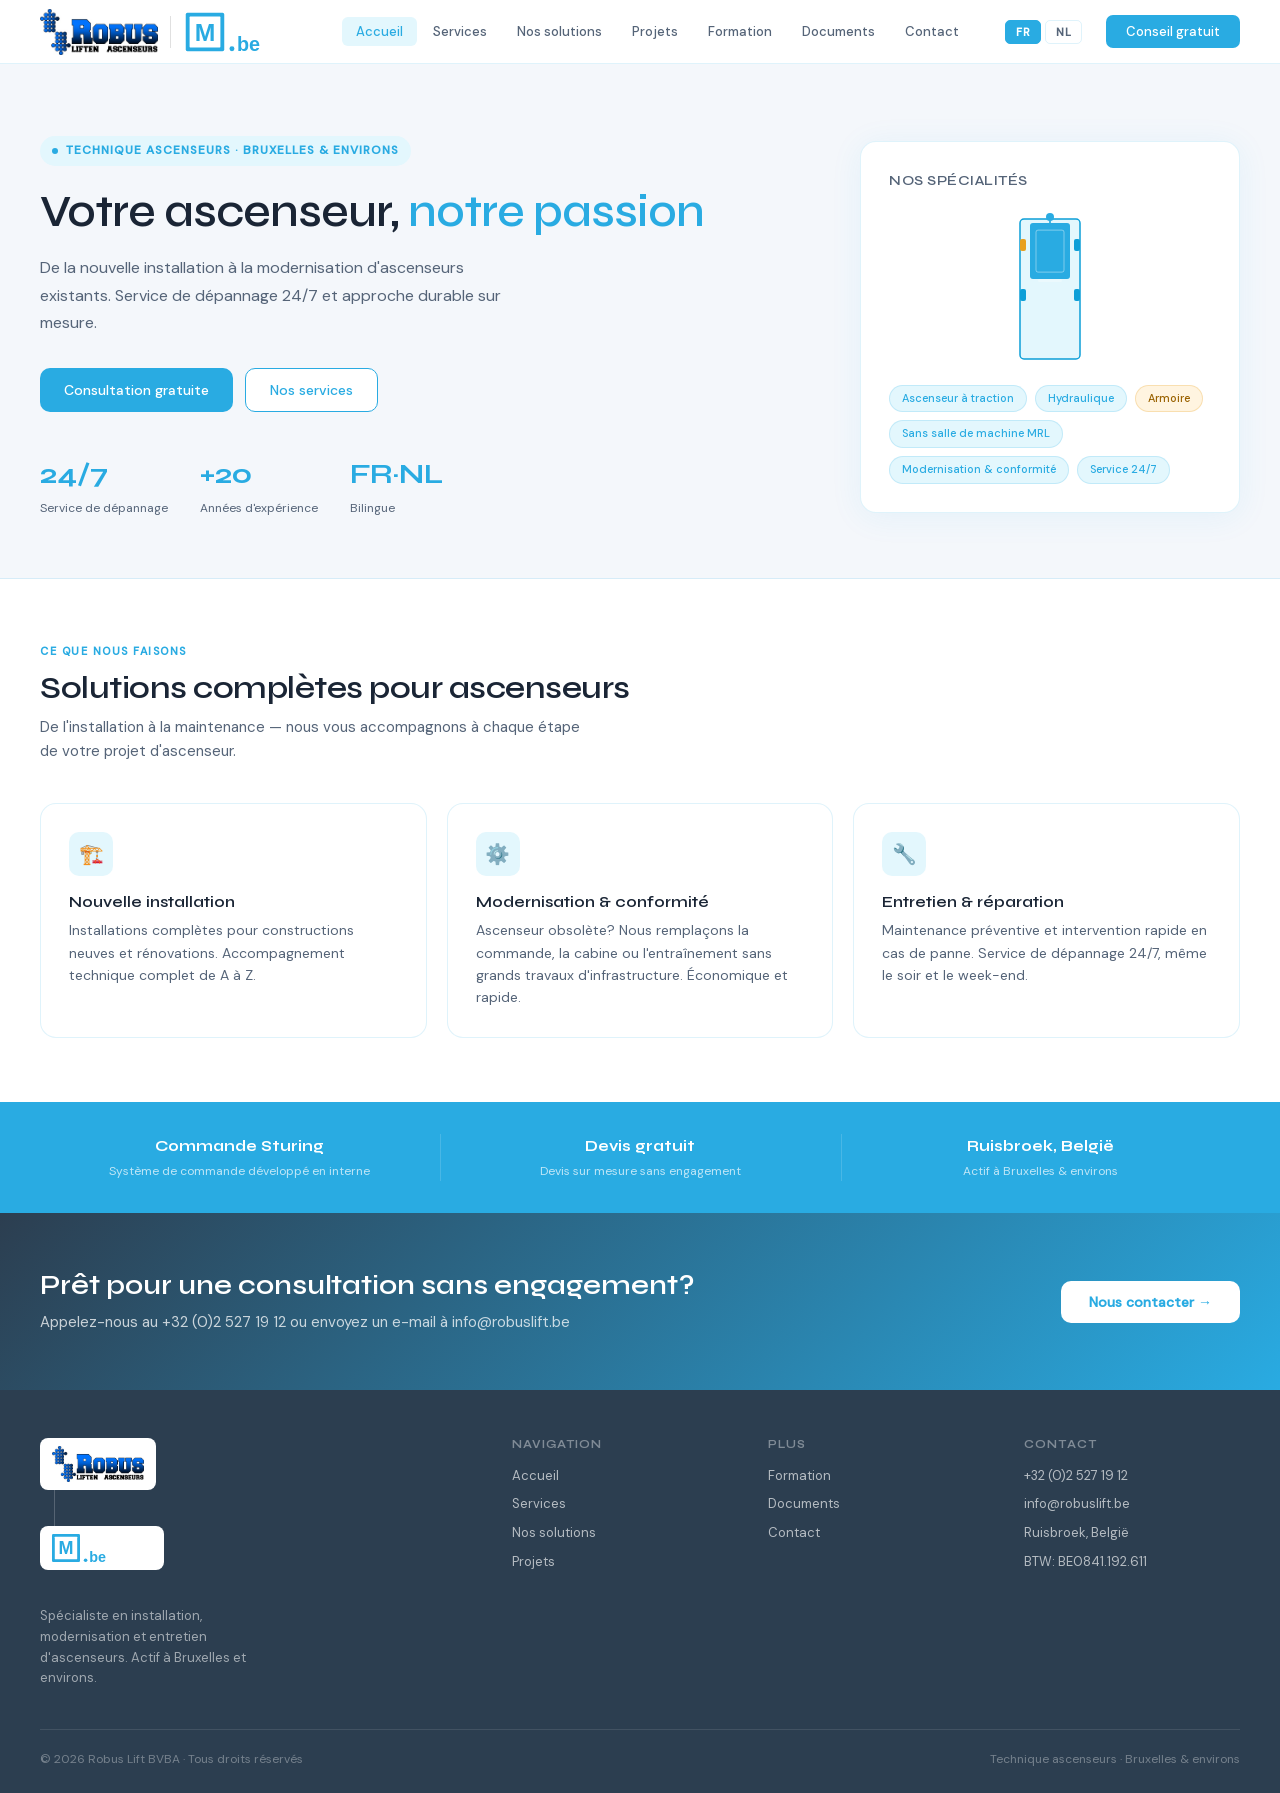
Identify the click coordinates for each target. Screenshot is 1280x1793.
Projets (533, 1561)
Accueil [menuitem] (379, 31)
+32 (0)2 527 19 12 (1076, 1475)
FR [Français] (1023, 32)
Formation (799, 1475)
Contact (794, 1532)
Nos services (311, 390)
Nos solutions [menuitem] (559, 31)
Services (539, 1503)
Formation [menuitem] (740, 31)
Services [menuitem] (460, 31)
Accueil (535, 1475)
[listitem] (239, 1157)
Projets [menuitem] (655, 31)
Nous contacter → (1150, 1302)
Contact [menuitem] (932, 31)
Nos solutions (554, 1532)
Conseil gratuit (1173, 31)
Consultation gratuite (136, 390)
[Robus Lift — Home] (183, 32)
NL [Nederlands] (1063, 32)
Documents (804, 1503)
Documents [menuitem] (838, 31)
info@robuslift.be (1077, 1503)
